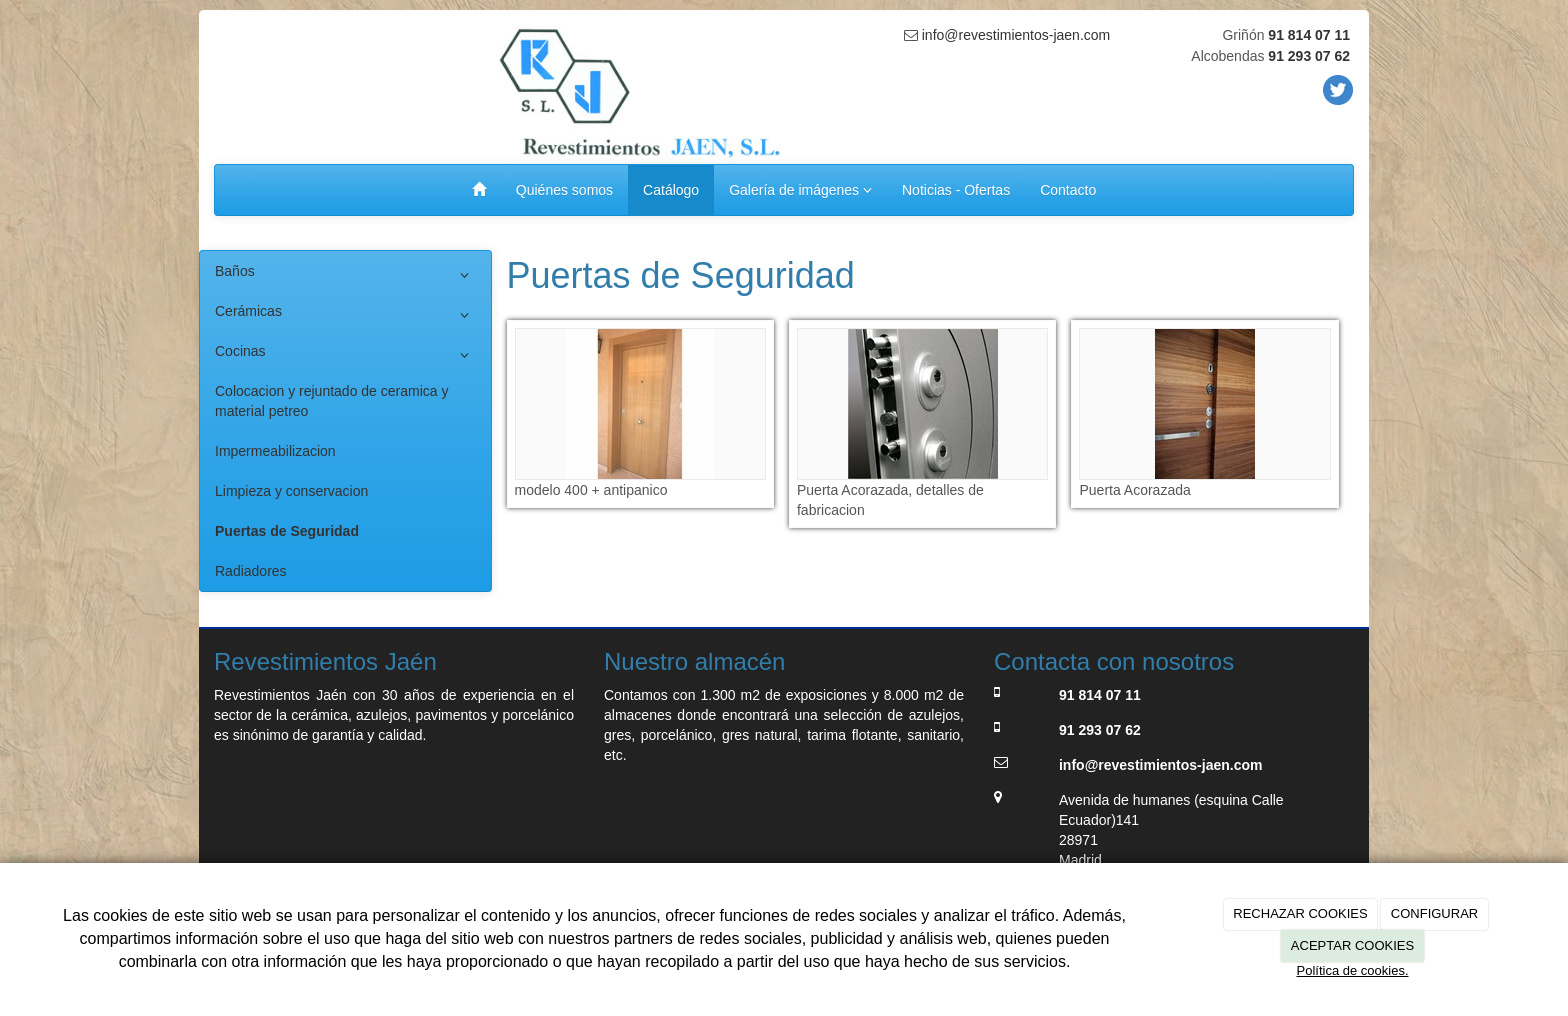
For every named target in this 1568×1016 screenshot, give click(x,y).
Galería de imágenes (800, 190)
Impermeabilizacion (275, 451)
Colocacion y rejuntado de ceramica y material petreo (331, 401)
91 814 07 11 (1309, 35)
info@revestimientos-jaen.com (1014, 35)
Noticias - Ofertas (956, 190)
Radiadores (251, 571)
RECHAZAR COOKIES (1300, 913)
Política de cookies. (1352, 970)
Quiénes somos (564, 190)
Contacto (1068, 190)
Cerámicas (345, 315)
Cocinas (345, 355)
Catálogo (671, 190)
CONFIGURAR (1434, 913)
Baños (345, 275)
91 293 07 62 (1309, 56)
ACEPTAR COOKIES (1352, 945)
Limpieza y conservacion (291, 491)
